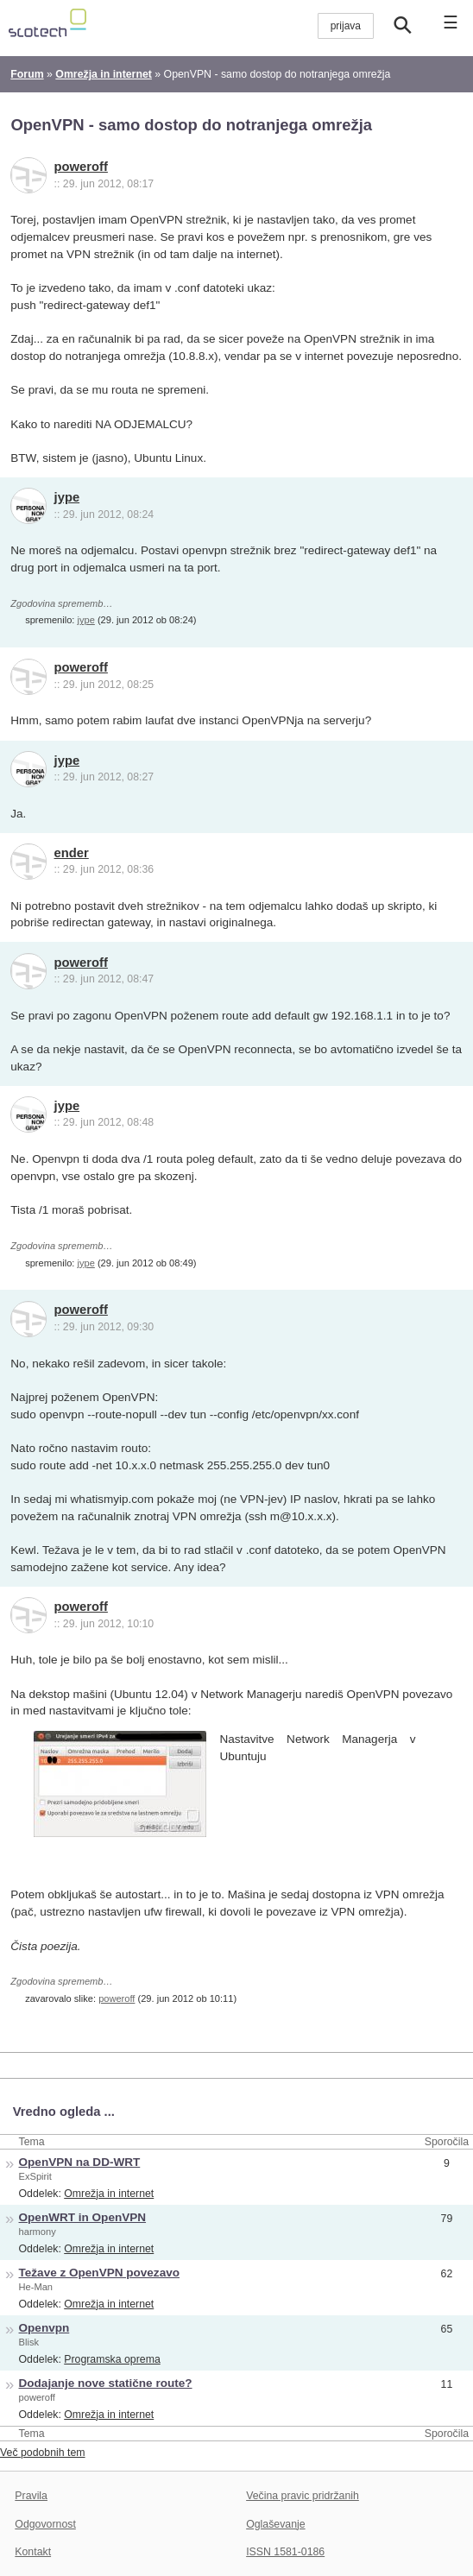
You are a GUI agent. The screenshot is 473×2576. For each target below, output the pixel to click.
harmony (37, 2231)
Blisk (29, 2342)
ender (71, 853)
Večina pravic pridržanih (302, 2496)
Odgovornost (45, 2524)
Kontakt (33, 2552)
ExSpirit (35, 2176)
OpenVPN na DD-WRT (80, 2162)
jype (67, 497)
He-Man (36, 2287)
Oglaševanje (275, 2524)
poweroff (81, 167)
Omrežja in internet (109, 2194)
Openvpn (44, 2327)
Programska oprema (112, 2359)
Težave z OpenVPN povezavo (99, 2272)
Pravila (31, 2496)
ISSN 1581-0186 (285, 2552)
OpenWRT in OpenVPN (83, 2217)
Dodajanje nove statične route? (105, 2383)
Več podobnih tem (42, 2453)
